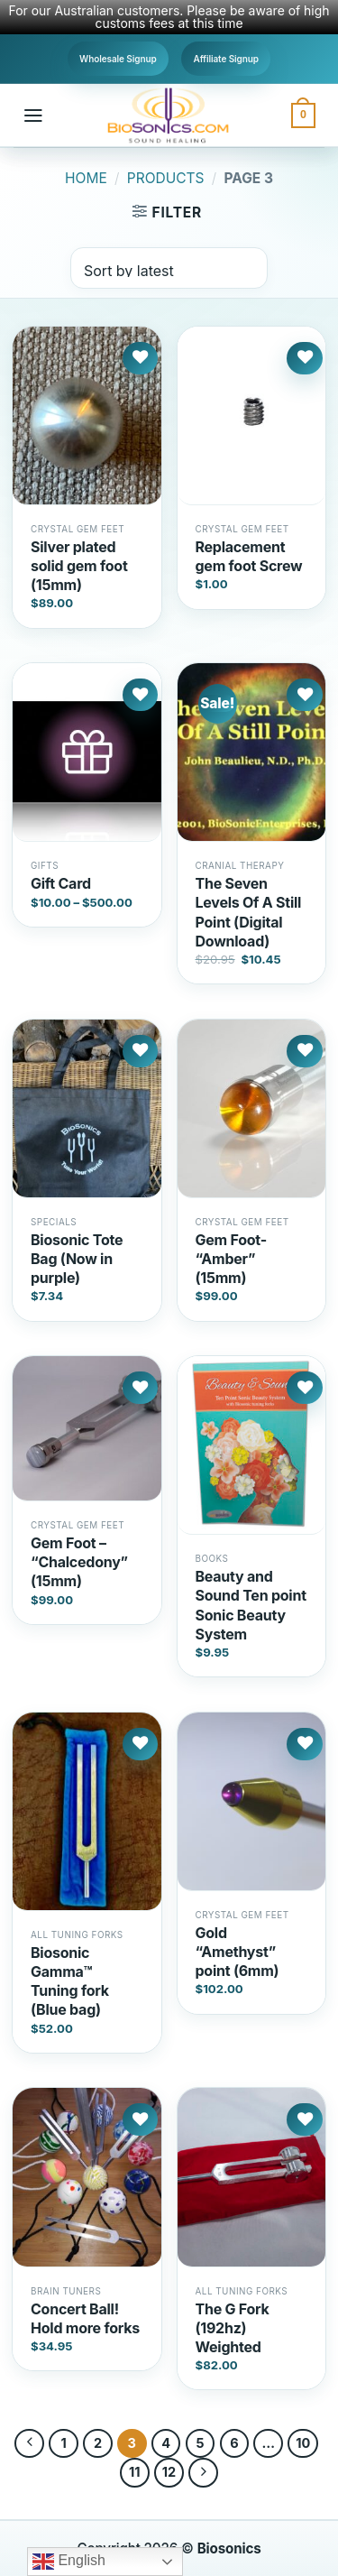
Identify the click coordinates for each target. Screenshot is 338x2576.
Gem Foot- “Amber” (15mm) (231, 1259)
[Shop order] (169, 268)
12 (169, 2471)
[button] (33, 115)
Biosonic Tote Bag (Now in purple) (77, 1259)
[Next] (203, 2473)
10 (303, 2443)
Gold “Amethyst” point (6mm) (237, 1952)
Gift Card (61, 883)
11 (135, 2471)
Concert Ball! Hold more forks (85, 2318)
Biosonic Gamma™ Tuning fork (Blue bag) (70, 1981)
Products (166, 178)
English (68, 2561)
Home (86, 178)
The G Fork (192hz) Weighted (232, 2328)
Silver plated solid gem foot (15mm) (79, 566)
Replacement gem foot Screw (249, 556)
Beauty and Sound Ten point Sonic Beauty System (251, 1604)
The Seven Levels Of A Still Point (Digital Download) (249, 911)
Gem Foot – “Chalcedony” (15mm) (79, 1562)
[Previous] (29, 2444)
